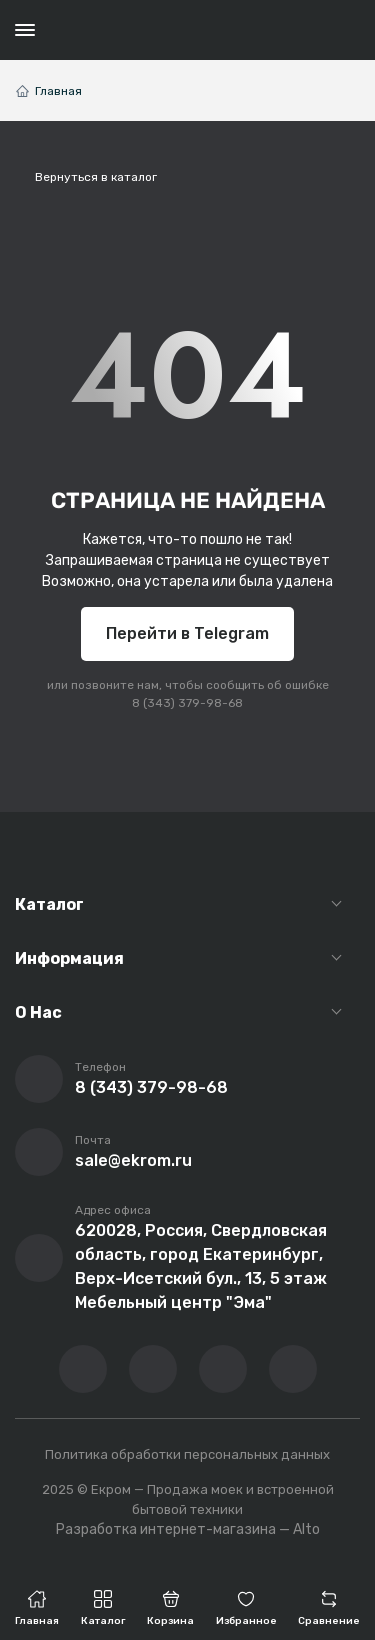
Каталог (49, 904)
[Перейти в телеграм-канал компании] (223, 1369)
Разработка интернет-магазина (166, 1529)
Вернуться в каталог (96, 177)
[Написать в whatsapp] (293, 1369)
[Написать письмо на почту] (39, 1152)
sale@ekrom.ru (133, 1160)
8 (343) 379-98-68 (187, 703)
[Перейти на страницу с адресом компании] (39, 1258)
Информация (69, 958)
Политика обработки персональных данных (187, 1454)
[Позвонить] (39, 1079)
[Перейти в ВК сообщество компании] (83, 1369)
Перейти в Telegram (187, 633)
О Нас (38, 1012)
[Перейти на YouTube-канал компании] (153, 1369)
